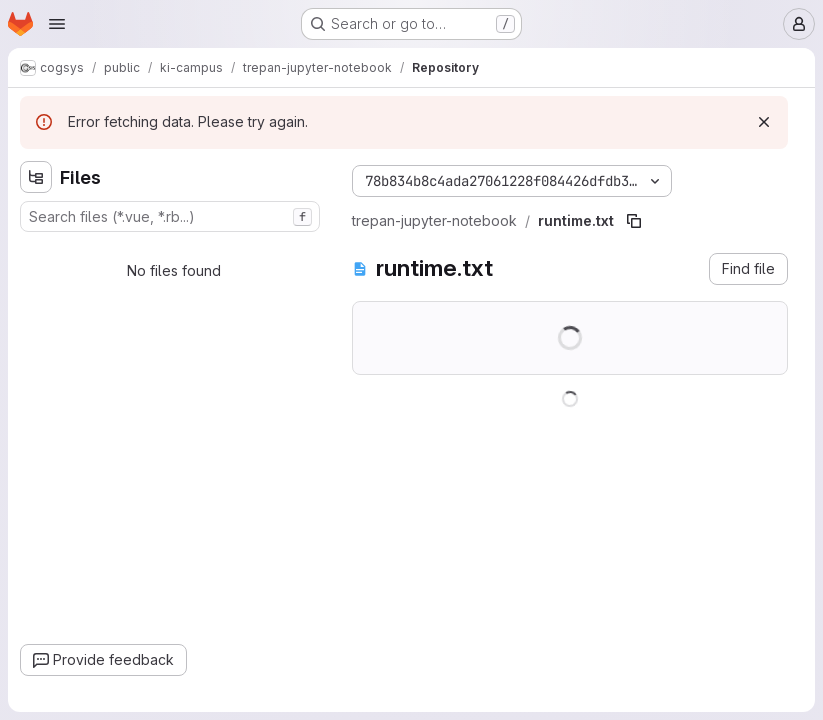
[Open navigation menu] (57, 24)
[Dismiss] (764, 122)
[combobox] (170, 216)
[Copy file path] (634, 221)
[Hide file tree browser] (36, 177)
